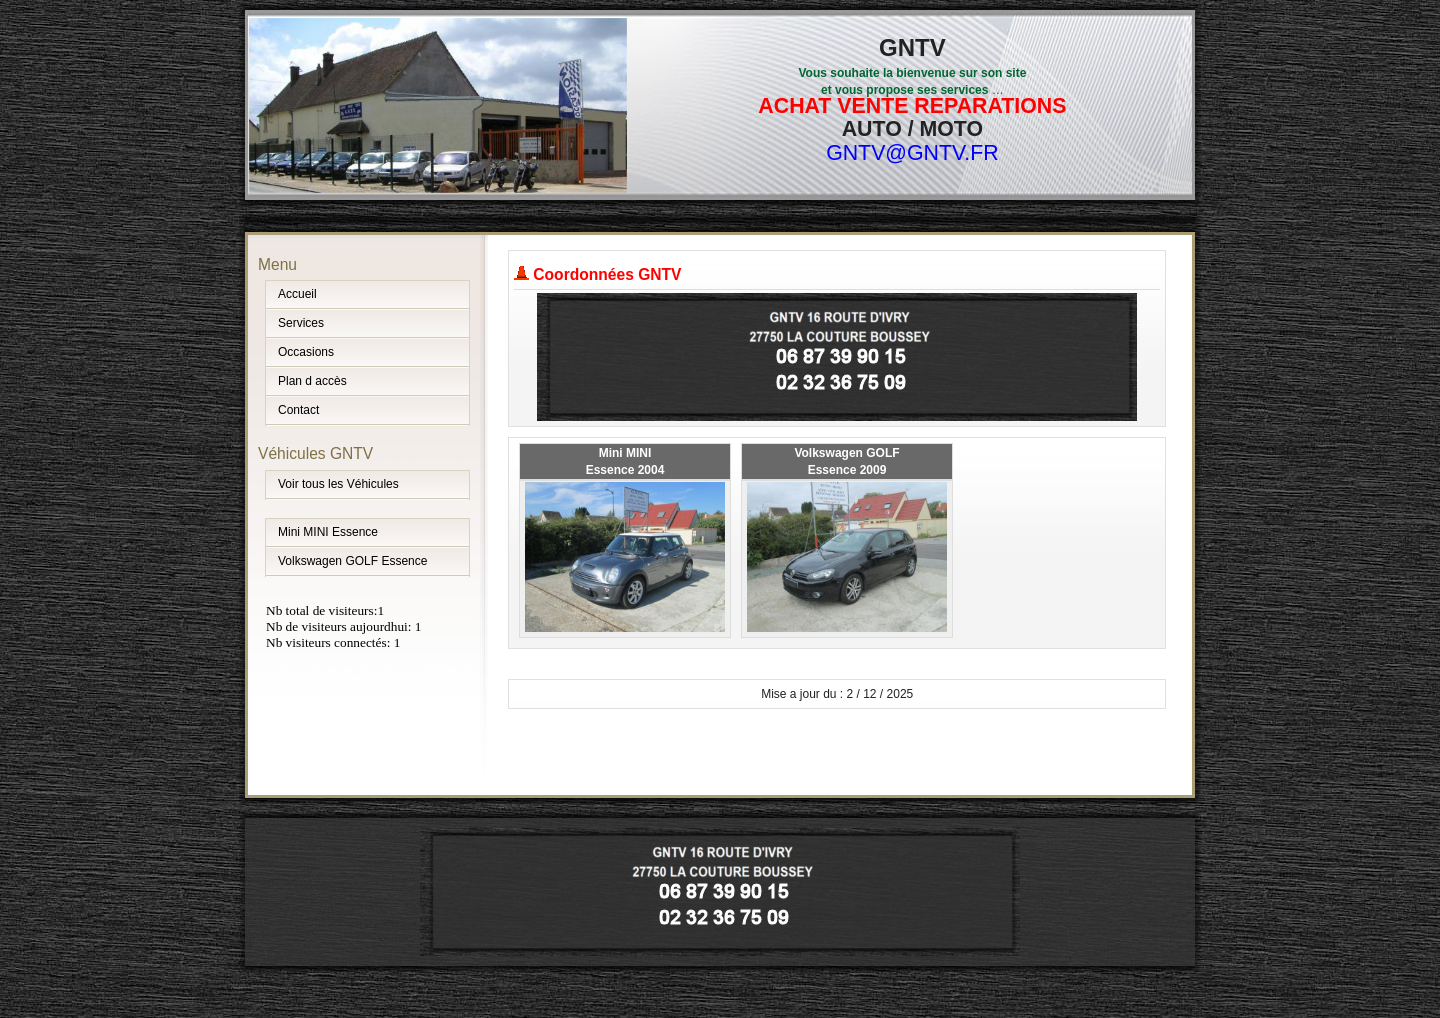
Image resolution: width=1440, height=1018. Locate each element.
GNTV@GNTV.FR (912, 153)
